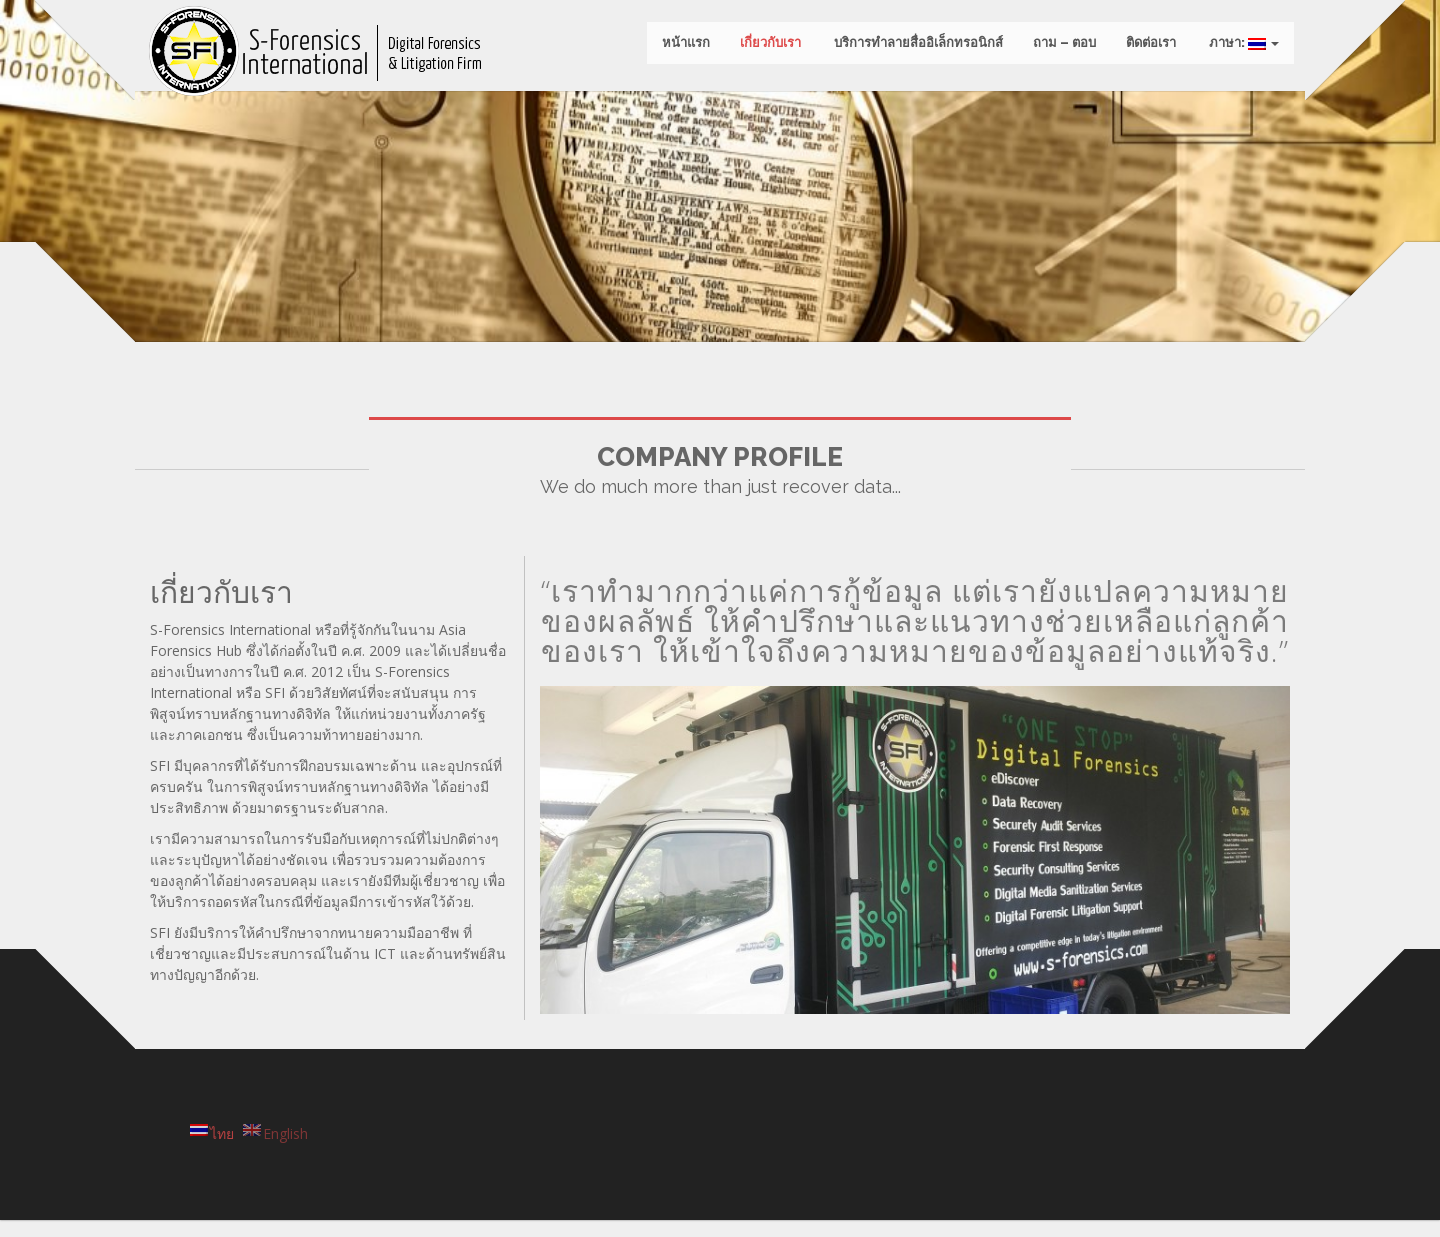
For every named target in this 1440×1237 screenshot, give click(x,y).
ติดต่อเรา (1147, 49)
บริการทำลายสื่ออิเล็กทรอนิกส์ (913, 49)
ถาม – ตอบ (1060, 49)
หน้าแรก (682, 49)
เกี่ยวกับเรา (766, 49)
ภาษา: (1238, 49)
